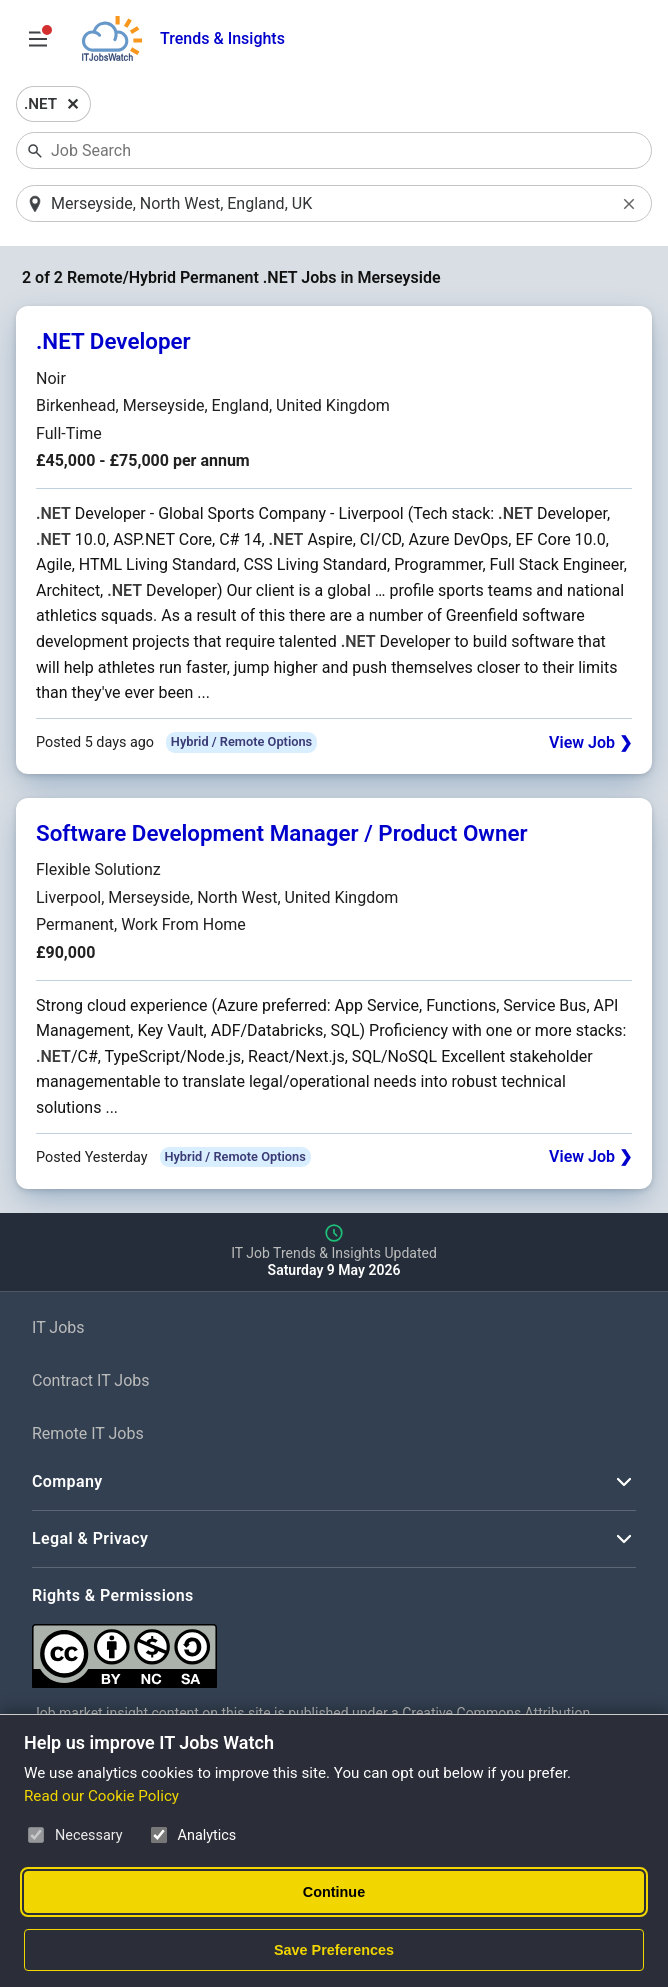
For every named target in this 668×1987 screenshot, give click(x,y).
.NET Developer (113, 343)
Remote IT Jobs (88, 1434)
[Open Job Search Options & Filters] (38, 39)
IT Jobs (58, 1328)
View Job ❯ (590, 743)
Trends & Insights (222, 38)
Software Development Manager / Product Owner (282, 834)
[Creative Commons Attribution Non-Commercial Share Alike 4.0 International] (332, 1649)
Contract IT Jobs (91, 1381)
